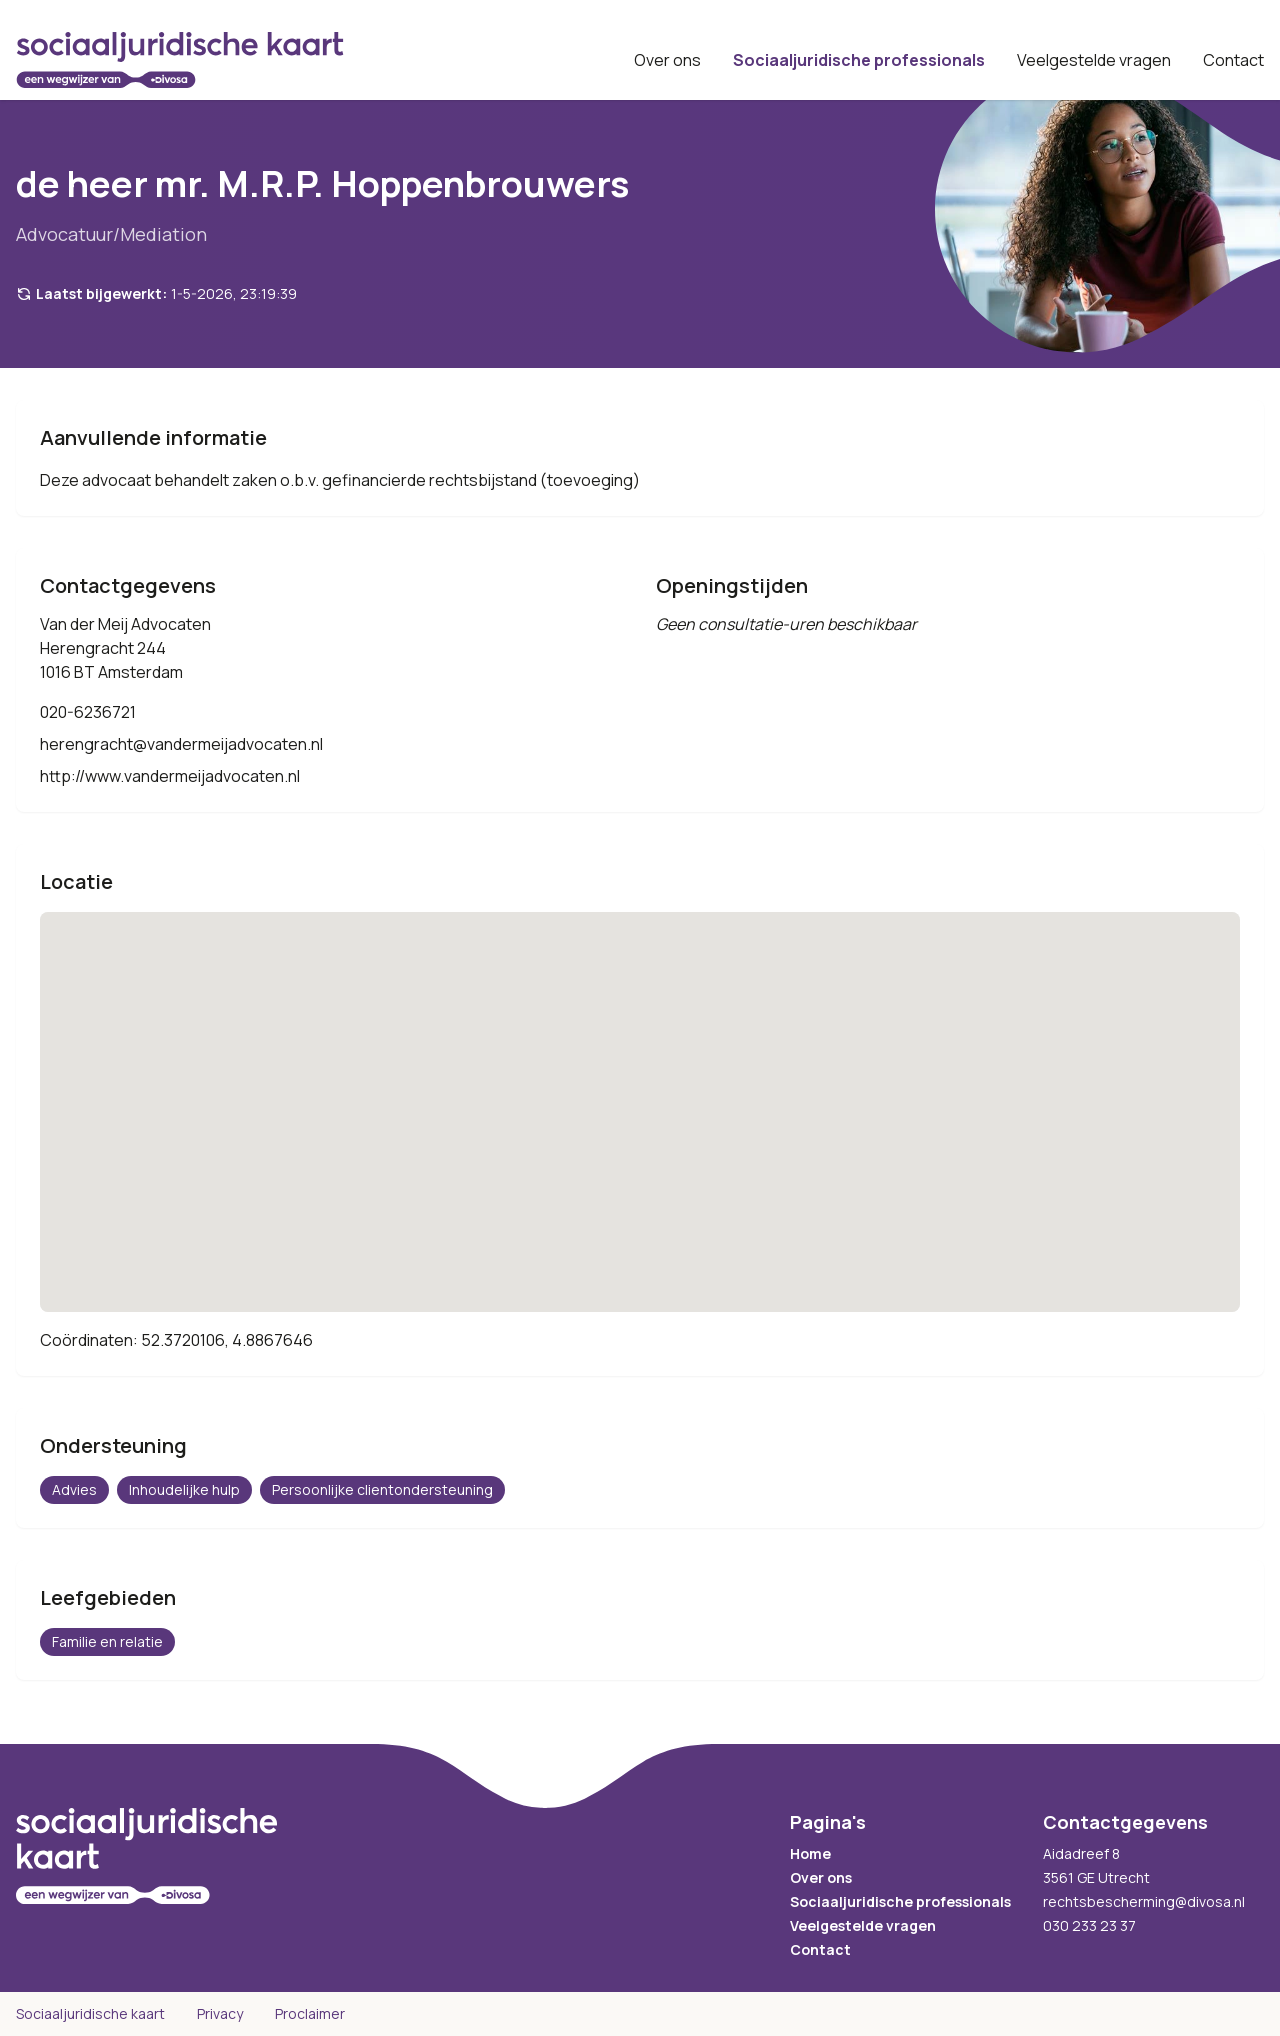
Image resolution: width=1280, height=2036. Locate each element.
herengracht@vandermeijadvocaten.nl (181, 744)
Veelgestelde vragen (1094, 60)
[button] (640, 1093)
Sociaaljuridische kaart (90, 2013)
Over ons (667, 60)
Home (810, 1853)
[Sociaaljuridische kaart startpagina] (180, 60)
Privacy (220, 2013)
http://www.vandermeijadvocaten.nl (170, 776)
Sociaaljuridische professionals (859, 60)
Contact (1233, 60)
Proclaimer (310, 2013)
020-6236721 (88, 712)
